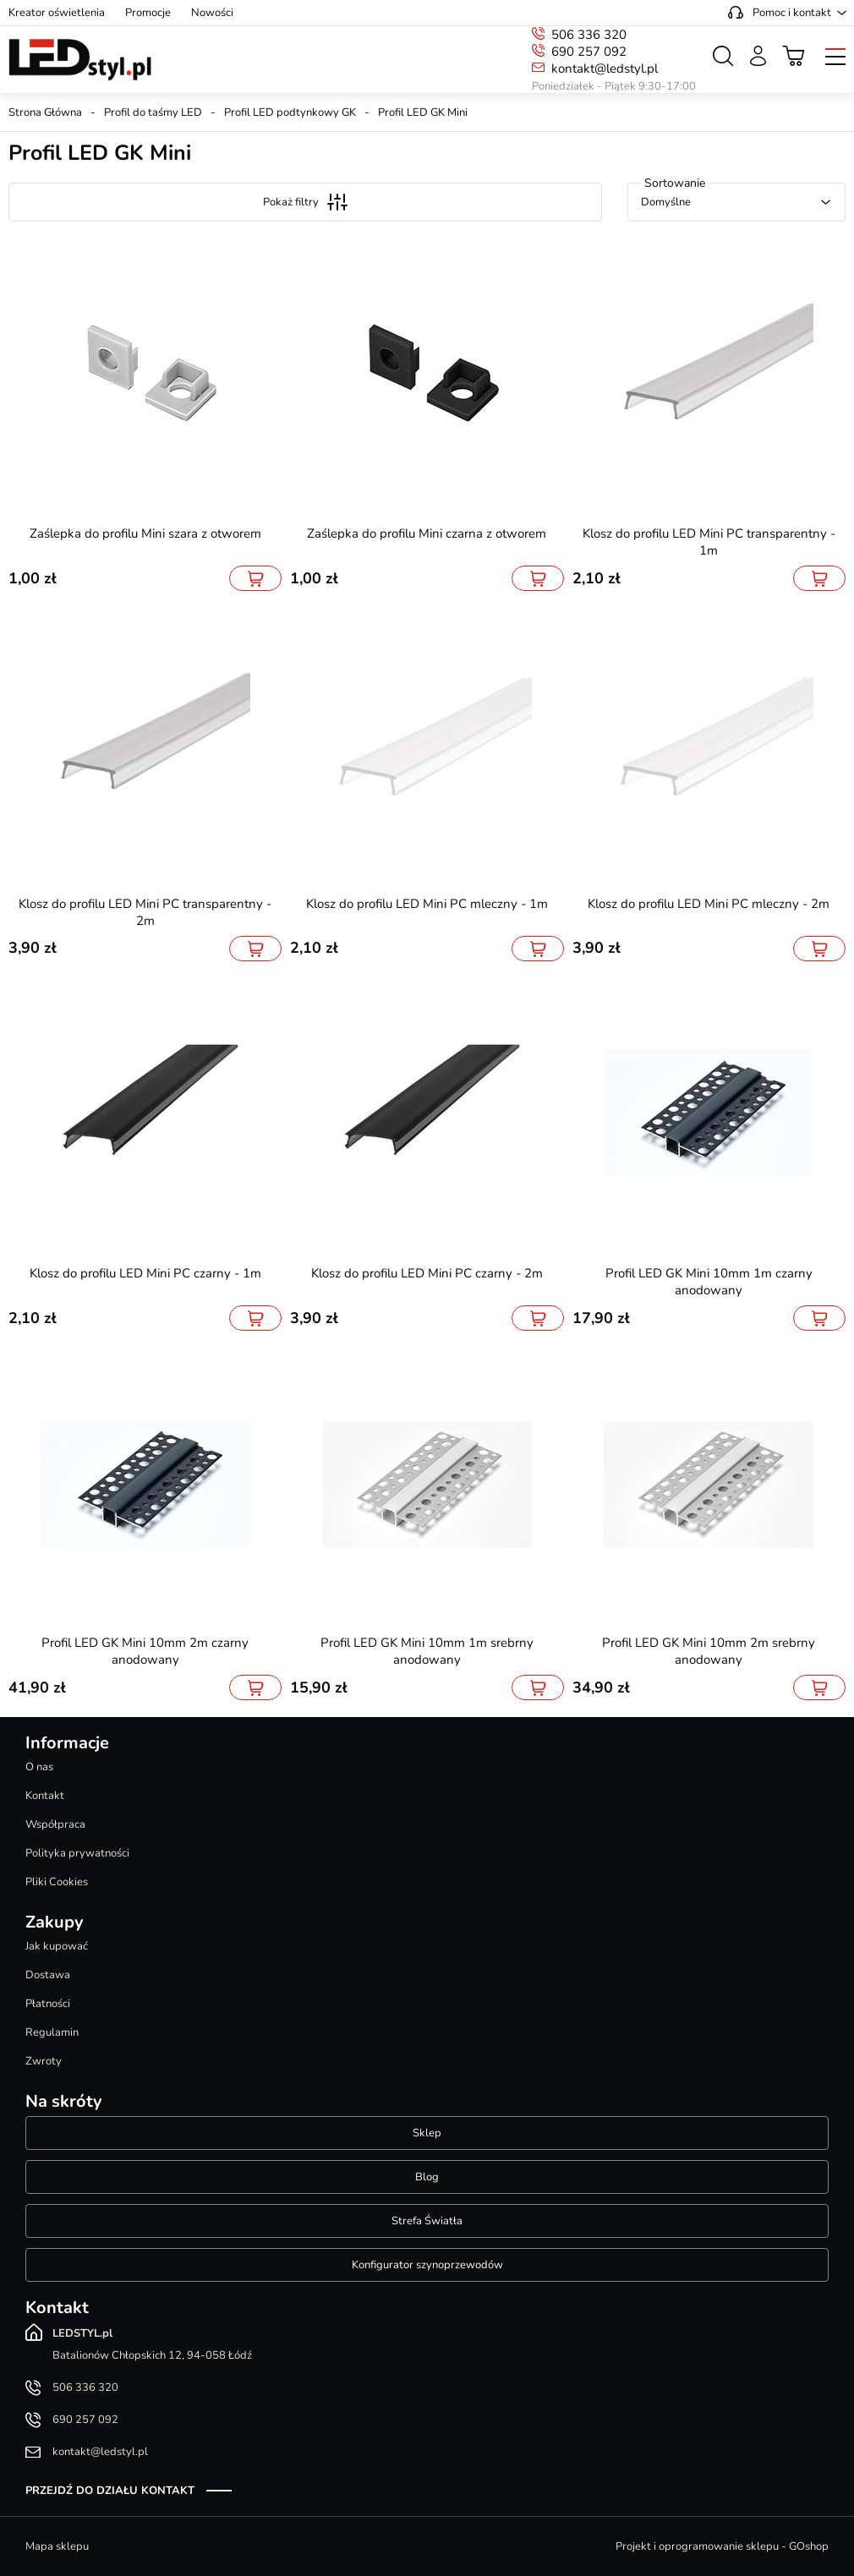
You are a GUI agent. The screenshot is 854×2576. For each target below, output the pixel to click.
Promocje (148, 12)
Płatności (47, 2003)
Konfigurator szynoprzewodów (427, 2264)
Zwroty (43, 2061)
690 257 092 (589, 51)
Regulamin (52, 2032)
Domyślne (666, 202)
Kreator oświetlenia (56, 12)
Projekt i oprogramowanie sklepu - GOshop (722, 2546)
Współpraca (55, 1824)
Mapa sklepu (57, 2546)
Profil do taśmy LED (153, 112)
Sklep (427, 2133)
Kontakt (44, 1795)
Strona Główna (45, 112)
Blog (427, 2177)
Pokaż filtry (305, 202)
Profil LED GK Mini (423, 112)
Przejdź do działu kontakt (109, 2490)
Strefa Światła (427, 2221)
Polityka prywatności (77, 1853)
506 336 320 (589, 34)
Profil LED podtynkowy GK (290, 112)
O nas (39, 1767)
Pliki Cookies (56, 1882)
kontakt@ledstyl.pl (604, 68)
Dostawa (47, 1975)
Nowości (212, 12)
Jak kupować (56, 1946)
